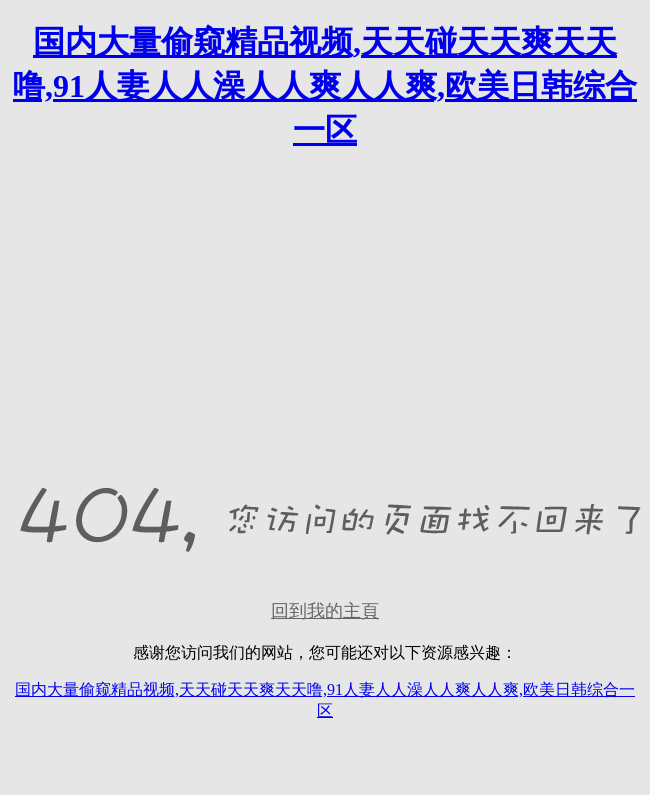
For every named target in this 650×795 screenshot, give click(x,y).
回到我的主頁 (325, 611)
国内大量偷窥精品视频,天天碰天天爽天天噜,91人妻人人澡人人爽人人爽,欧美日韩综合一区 (325, 86)
